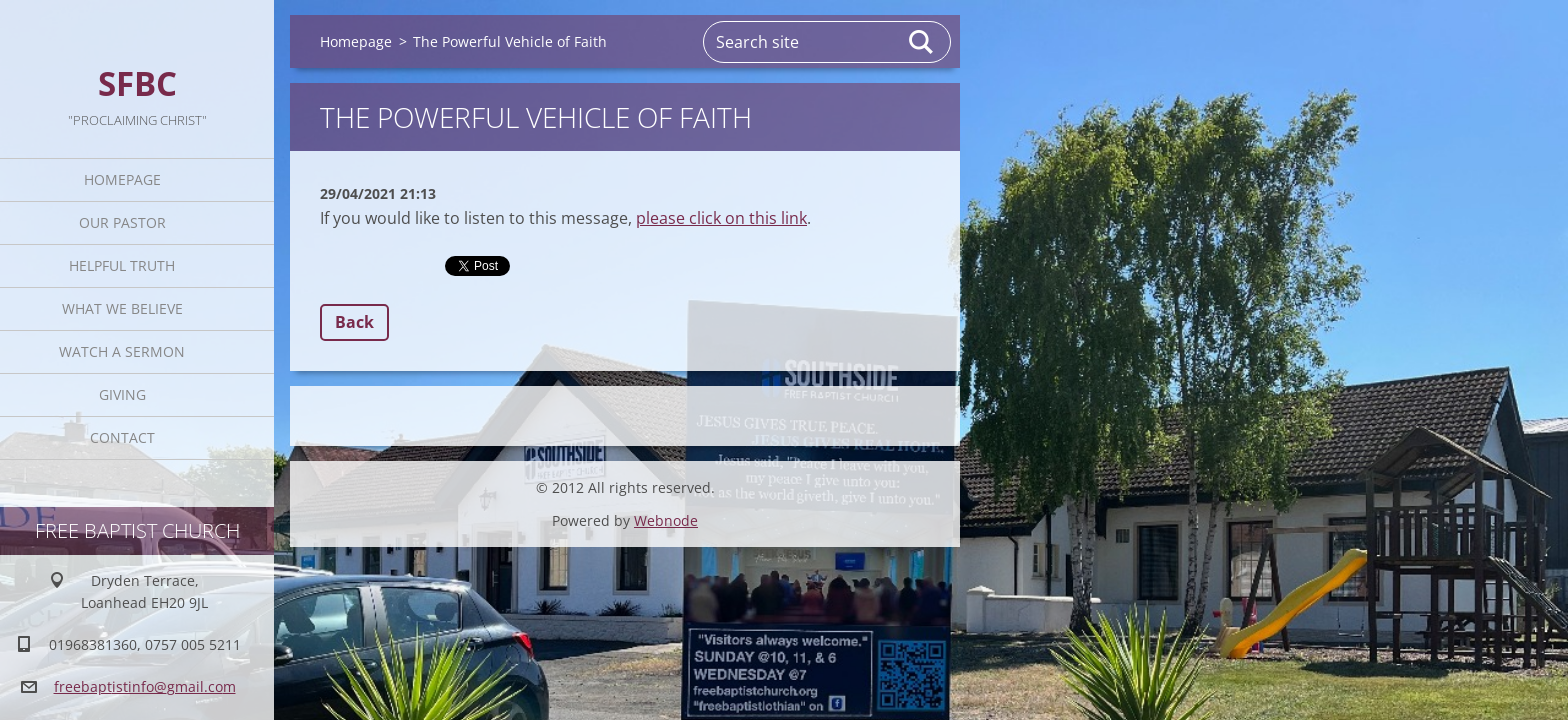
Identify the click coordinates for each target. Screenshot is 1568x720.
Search (922, 42)
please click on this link (721, 218)
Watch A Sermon (122, 351)
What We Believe (122, 308)
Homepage (122, 179)
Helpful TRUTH (122, 265)
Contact (122, 437)
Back (354, 322)
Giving (122, 394)
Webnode (666, 520)
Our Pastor (122, 222)
